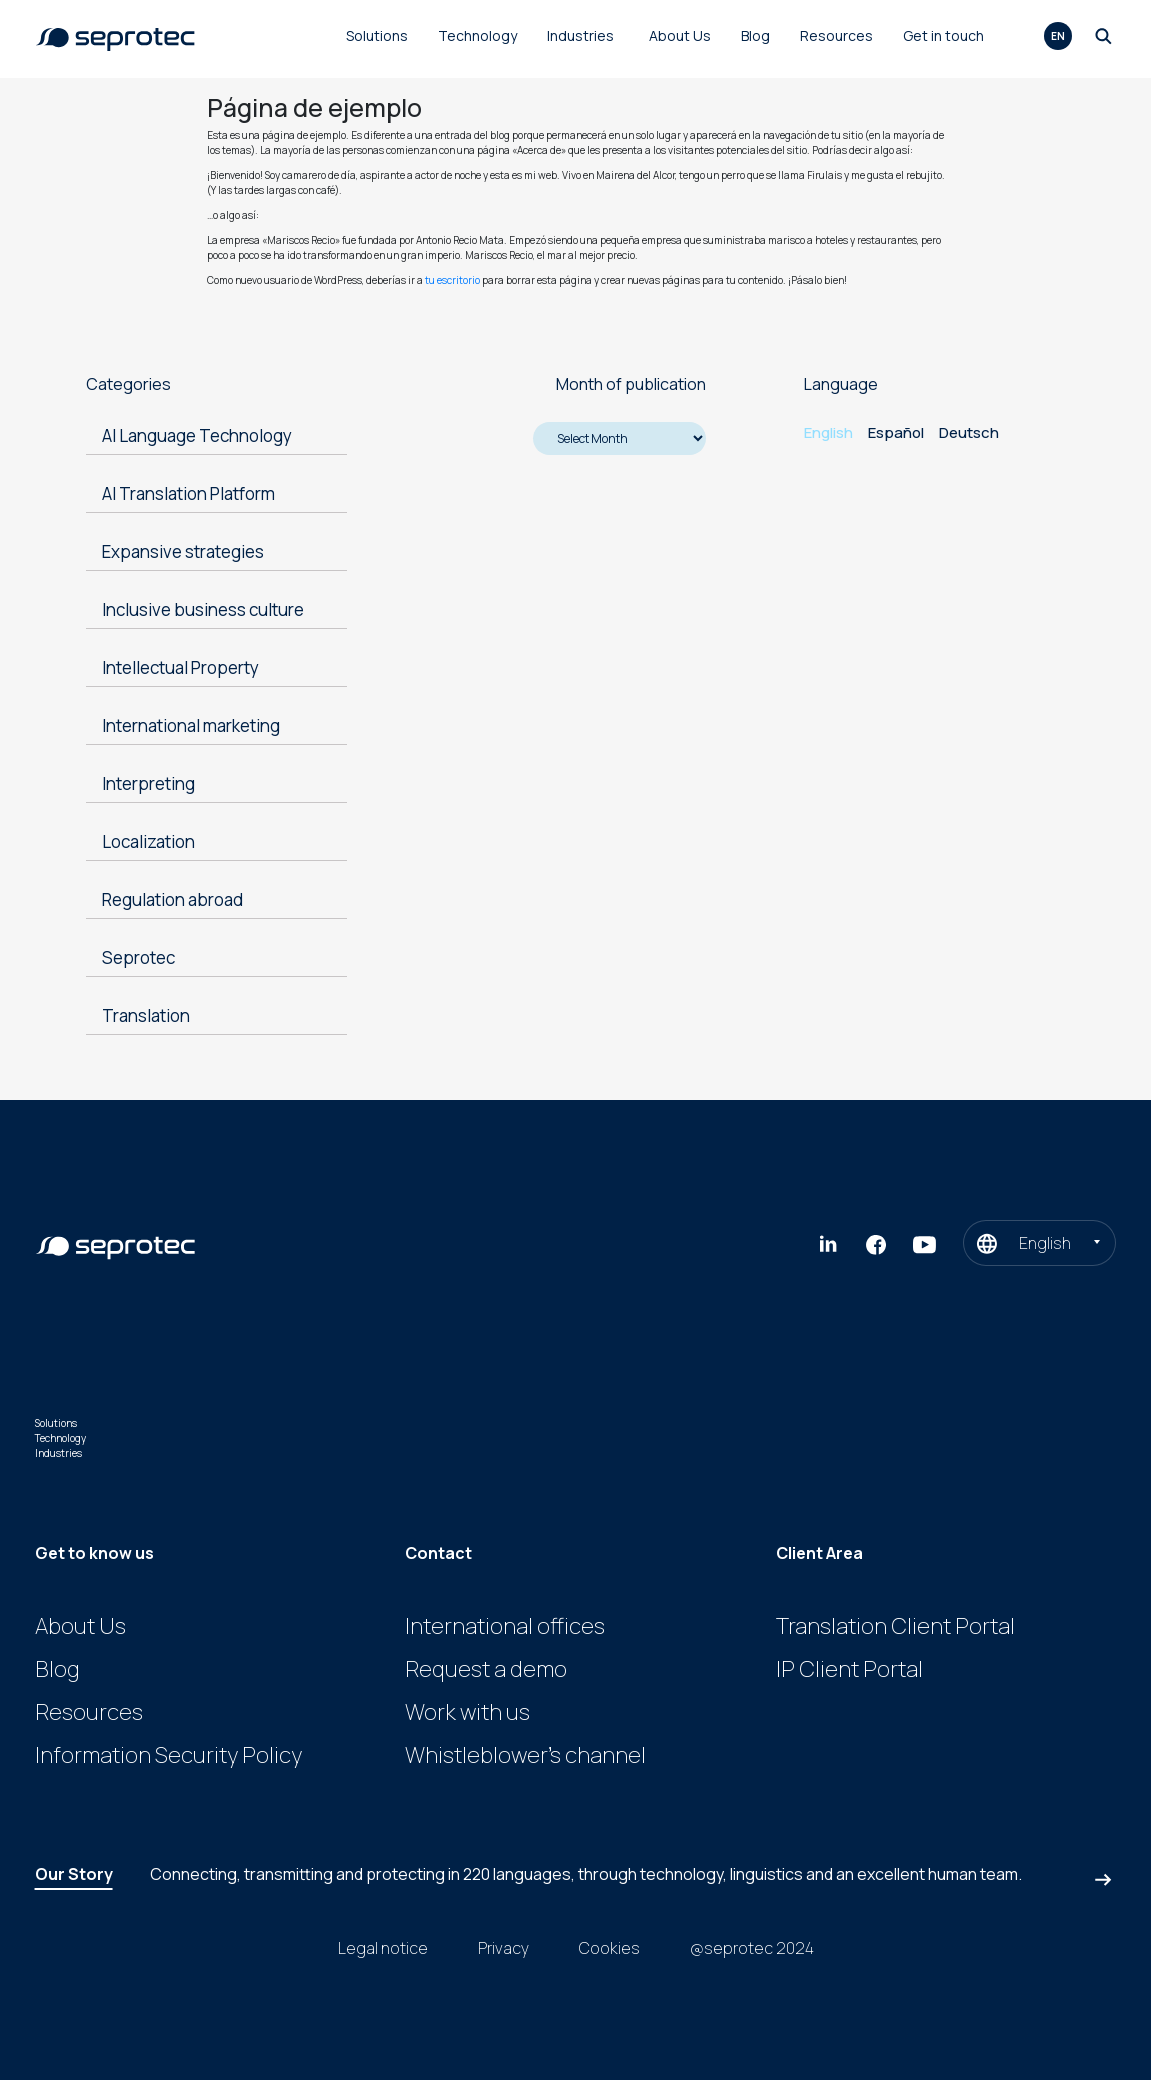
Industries (580, 35)
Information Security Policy (168, 1755)
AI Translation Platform (188, 493)
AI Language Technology (197, 435)
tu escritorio (452, 280)
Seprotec (138, 957)
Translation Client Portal (895, 1626)
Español (896, 432)
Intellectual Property (180, 667)
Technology (477, 35)
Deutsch (969, 432)
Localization (148, 841)
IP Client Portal (849, 1669)
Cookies (609, 1948)
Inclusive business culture (203, 609)
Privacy (503, 1948)
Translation (146, 1015)
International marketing (191, 725)
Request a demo (486, 1669)
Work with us (467, 1712)
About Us (680, 35)
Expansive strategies (183, 551)
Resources (836, 35)
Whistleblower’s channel (525, 1755)
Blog (755, 35)
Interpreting (148, 783)
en (1058, 36)
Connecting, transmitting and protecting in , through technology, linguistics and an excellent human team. (586, 1874)
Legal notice (383, 1948)
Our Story (74, 1874)
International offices (505, 1626)
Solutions (377, 35)
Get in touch (943, 35)
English (828, 432)
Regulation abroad (172, 899)
